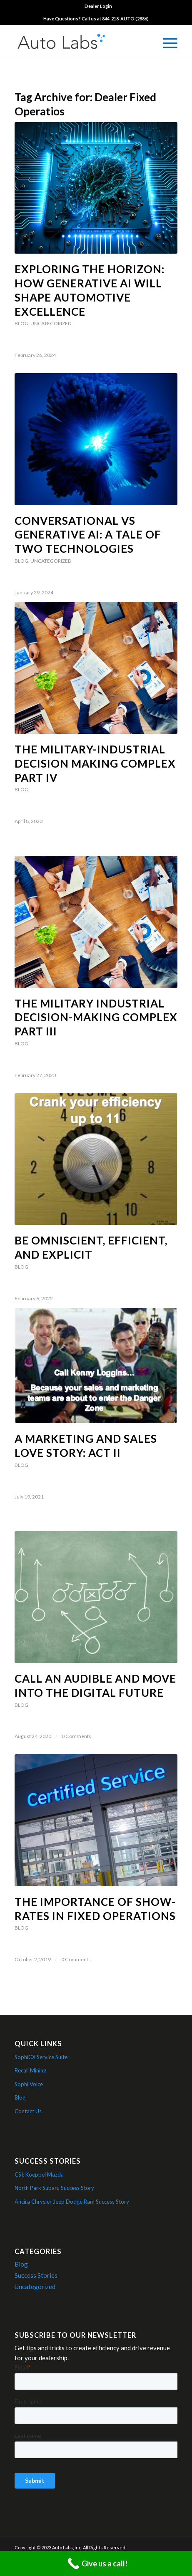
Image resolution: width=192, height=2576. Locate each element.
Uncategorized (50, 323)
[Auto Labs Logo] (80, 42)
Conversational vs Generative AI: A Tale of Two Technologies (88, 535)
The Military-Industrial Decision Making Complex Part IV (95, 763)
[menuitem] (98, 6)
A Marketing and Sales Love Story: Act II (86, 1445)
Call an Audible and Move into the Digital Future (95, 1685)
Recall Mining (30, 2070)
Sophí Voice (29, 2084)
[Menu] (166, 42)
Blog (21, 323)
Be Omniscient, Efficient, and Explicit (91, 1247)
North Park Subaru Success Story (54, 2187)
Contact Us (28, 2111)
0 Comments (76, 1736)
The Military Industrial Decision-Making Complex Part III (96, 1017)
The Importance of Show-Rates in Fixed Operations (95, 1909)
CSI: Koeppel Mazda (39, 2174)
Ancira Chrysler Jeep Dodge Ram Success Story (72, 2201)
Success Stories (36, 2275)
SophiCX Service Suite (41, 2057)
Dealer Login (98, 6)
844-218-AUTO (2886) (125, 18)
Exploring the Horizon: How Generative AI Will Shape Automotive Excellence (90, 290)
